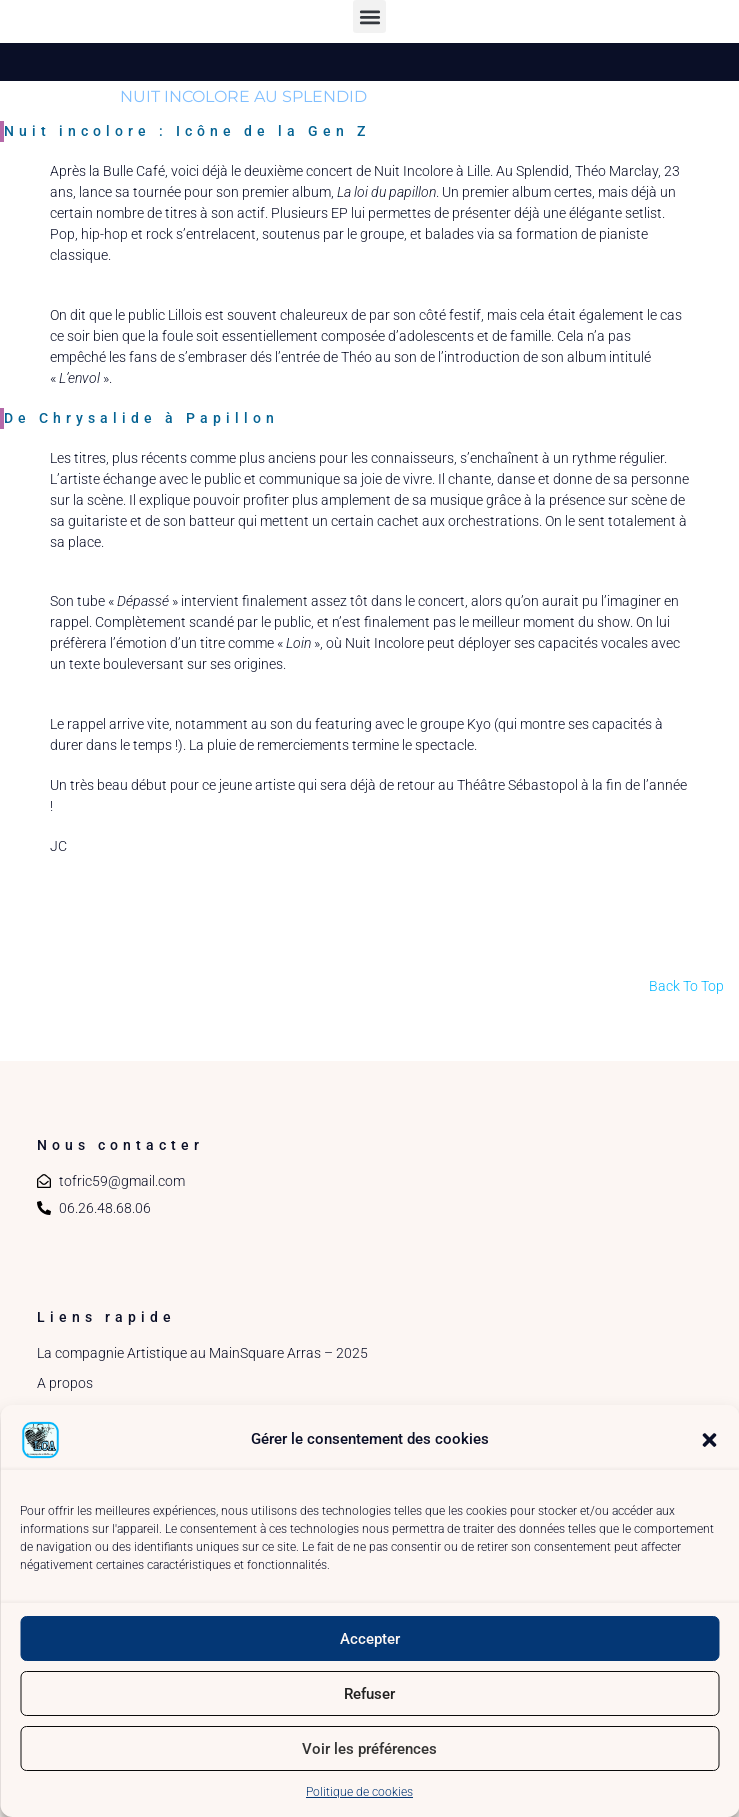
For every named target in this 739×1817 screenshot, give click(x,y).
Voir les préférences (369, 1749)
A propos (65, 1383)
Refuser (369, 1694)
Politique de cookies (359, 1792)
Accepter (370, 1639)
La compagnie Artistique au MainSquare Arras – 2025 (202, 1353)
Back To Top (686, 986)
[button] (709, 1440)
